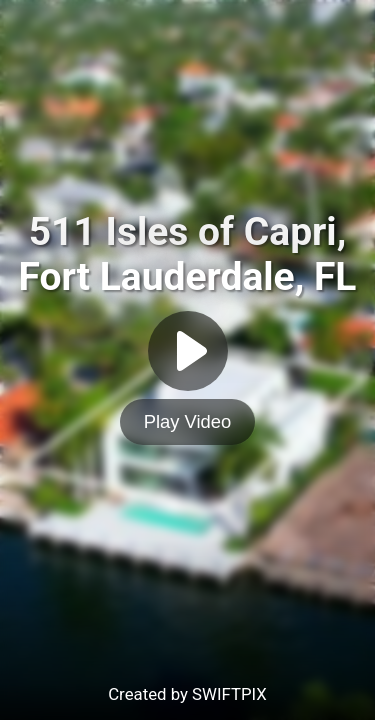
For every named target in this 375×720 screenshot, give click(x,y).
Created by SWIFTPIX (187, 694)
